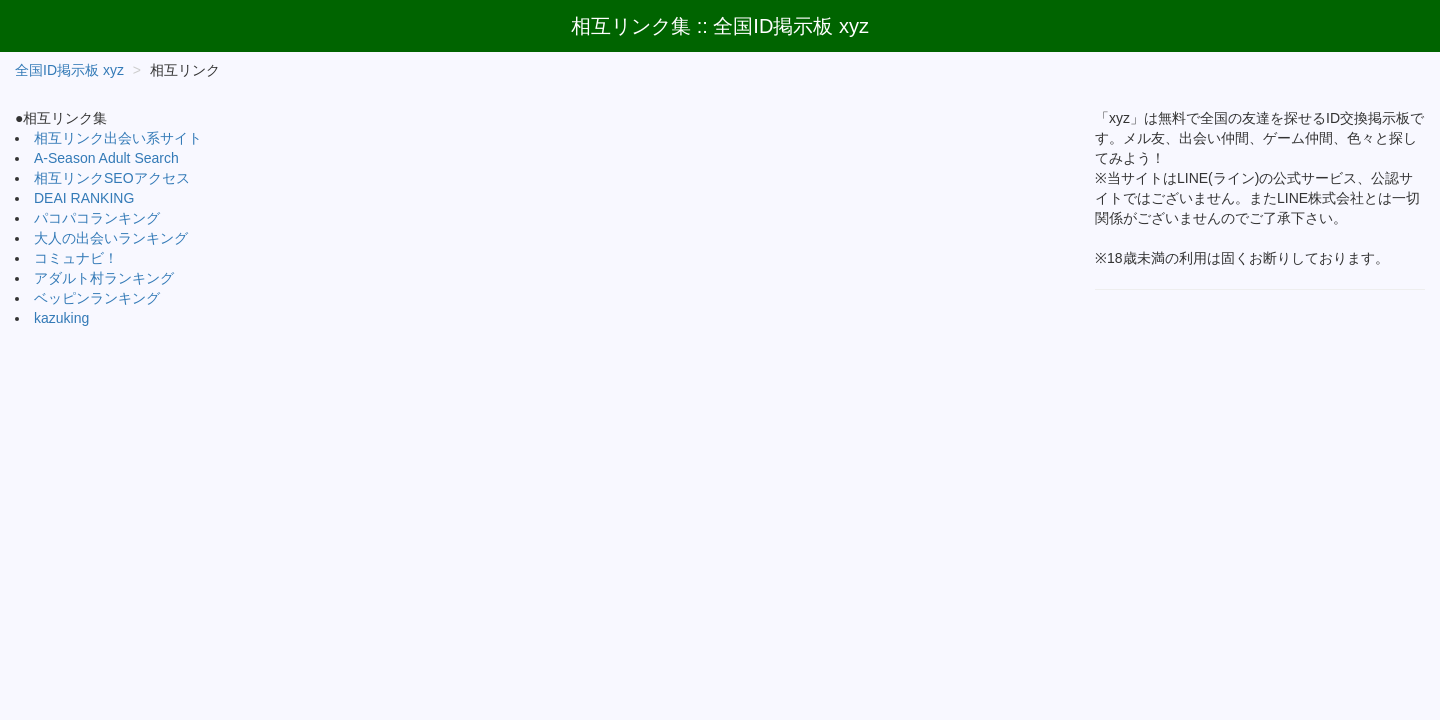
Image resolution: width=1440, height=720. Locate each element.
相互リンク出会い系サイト (118, 138)
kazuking (61, 318)
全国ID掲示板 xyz (69, 70)
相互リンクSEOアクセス (112, 178)
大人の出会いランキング (111, 238)
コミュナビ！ (76, 258)
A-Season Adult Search (106, 158)
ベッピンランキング (97, 298)
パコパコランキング (97, 218)
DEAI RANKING (84, 198)
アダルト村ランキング (104, 278)
